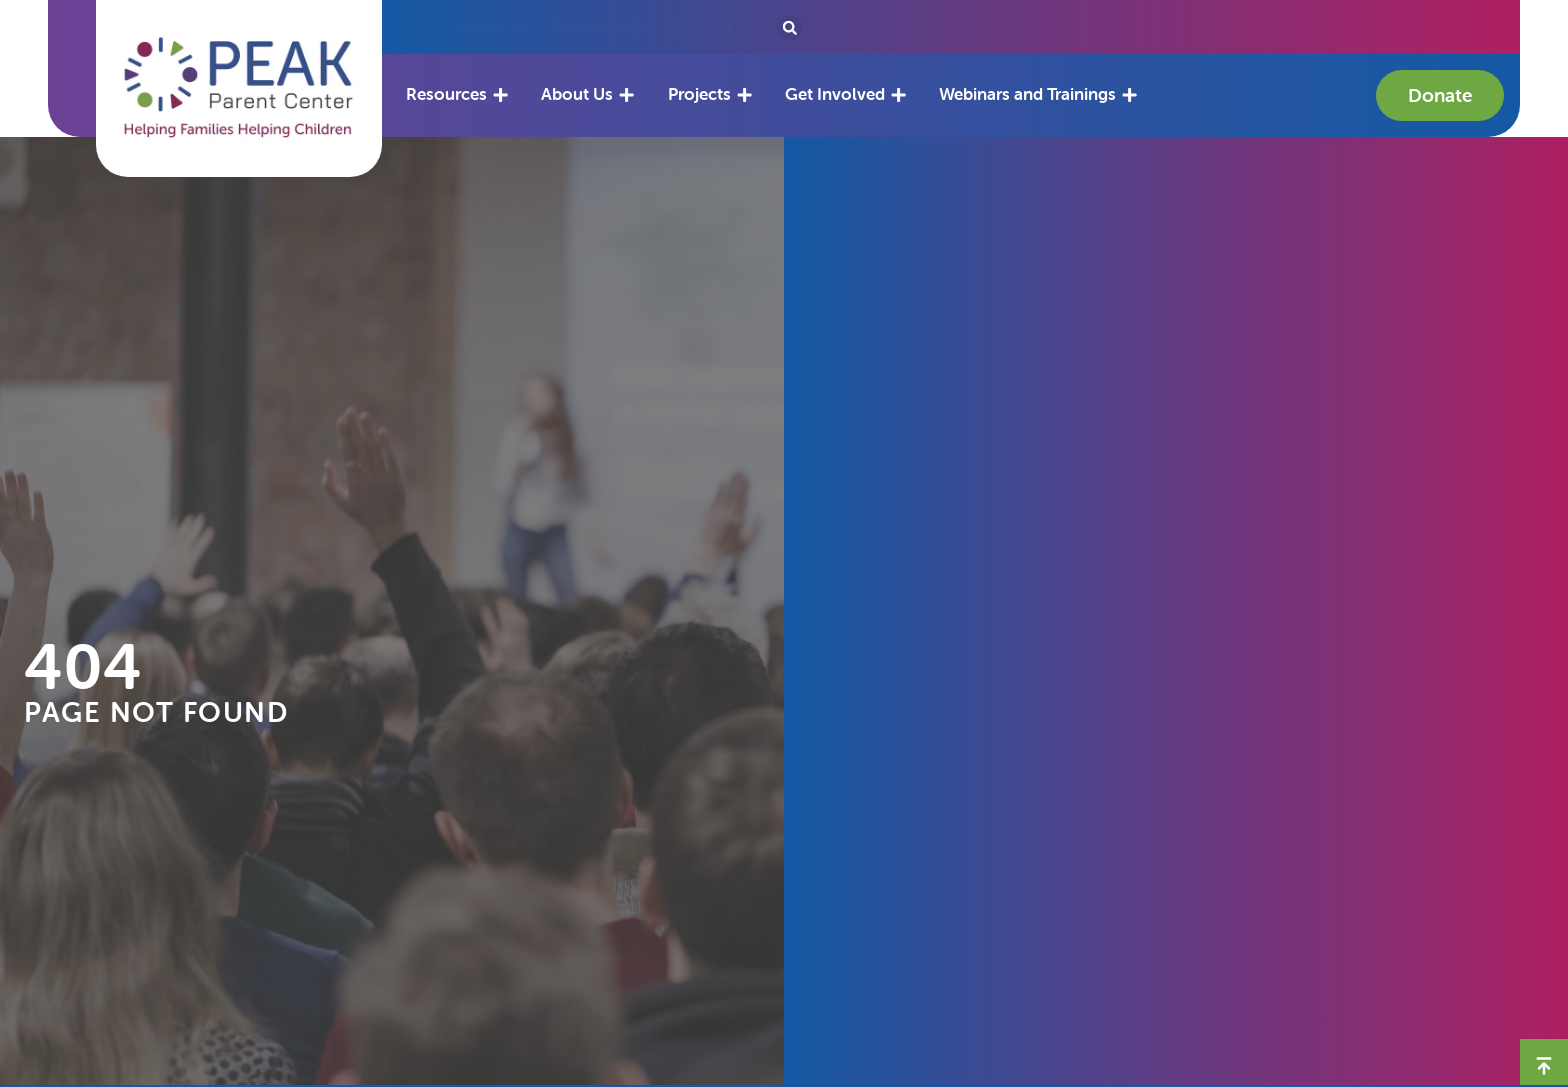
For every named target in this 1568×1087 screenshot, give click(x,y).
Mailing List (719, 27)
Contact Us (485, 27)
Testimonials (602, 27)
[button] (239, 88)
